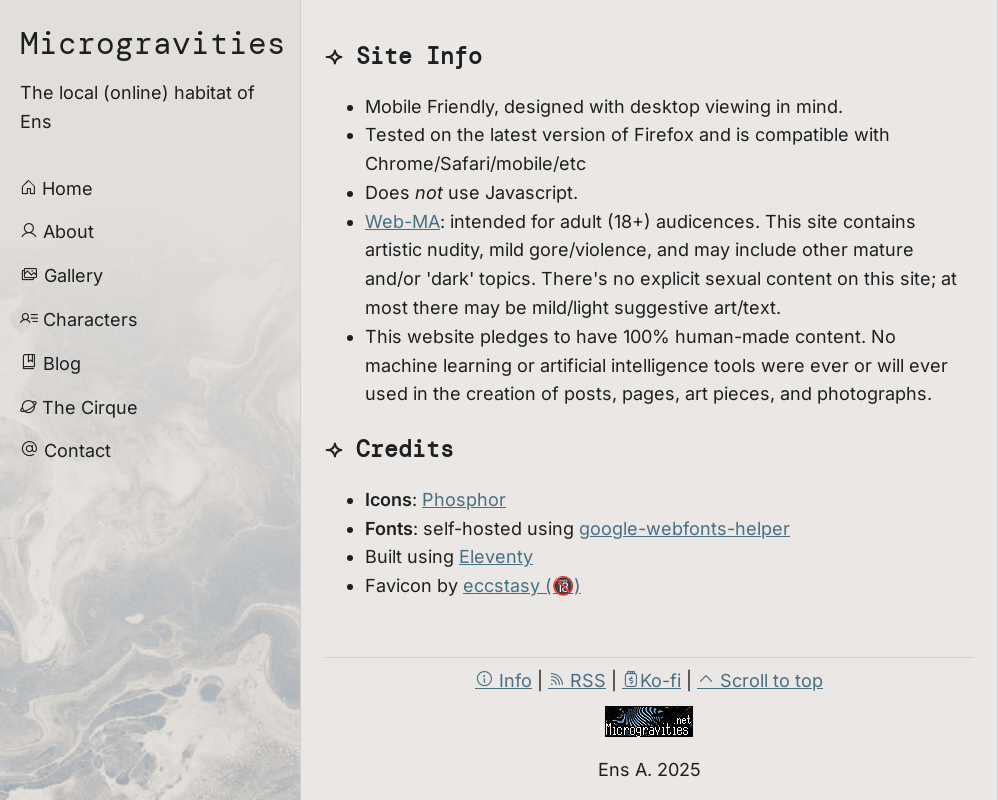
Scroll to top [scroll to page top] (760, 680)
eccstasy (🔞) (522, 585)
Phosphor (464, 499)
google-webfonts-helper (684, 528)
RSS (577, 680)
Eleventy (496, 556)
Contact (65, 450)
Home (56, 188)
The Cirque (79, 407)
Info (503, 680)
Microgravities (153, 43)
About (57, 231)
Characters (79, 319)
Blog (50, 363)
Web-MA (402, 221)
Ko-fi (651, 680)
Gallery (61, 275)
